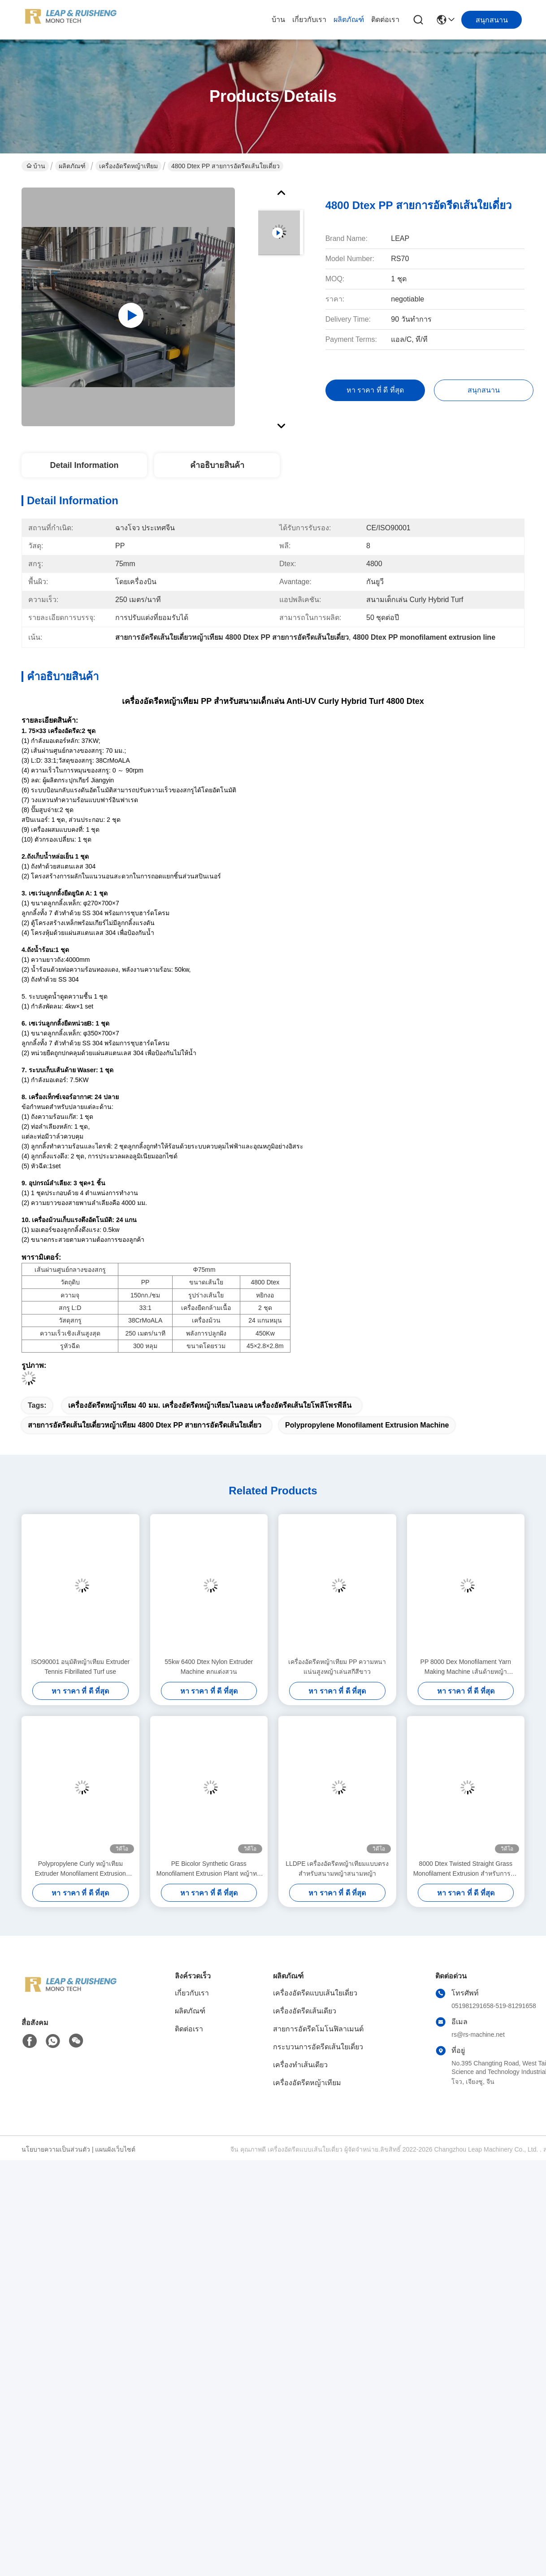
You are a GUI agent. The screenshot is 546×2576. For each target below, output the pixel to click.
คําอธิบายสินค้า (217, 465)
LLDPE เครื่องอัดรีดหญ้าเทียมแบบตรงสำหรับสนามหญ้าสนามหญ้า (337, 1868)
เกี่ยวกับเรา (309, 19)
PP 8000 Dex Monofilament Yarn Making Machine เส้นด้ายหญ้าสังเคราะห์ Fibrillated (465, 1667)
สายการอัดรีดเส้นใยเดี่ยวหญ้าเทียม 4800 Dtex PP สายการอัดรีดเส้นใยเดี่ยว (144, 1425)
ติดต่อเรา (385, 19)
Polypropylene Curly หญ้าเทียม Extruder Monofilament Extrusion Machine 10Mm (80, 1869)
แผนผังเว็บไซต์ (115, 2149)
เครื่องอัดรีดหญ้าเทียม (128, 166)
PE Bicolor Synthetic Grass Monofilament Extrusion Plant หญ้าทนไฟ (208, 1869)
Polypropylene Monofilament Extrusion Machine (367, 1425)
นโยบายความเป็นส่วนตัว (56, 2149)
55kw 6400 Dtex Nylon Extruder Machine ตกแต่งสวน (209, 1666)
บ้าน (278, 19)
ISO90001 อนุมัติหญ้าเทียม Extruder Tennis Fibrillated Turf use (80, 1666)
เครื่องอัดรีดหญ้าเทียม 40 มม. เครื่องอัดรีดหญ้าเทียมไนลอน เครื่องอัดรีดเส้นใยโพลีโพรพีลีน (209, 1405)
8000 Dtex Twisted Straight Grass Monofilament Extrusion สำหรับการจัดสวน (465, 1869)
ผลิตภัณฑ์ (349, 19)
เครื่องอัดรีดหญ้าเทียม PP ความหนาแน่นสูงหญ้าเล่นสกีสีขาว (337, 1666)
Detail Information (84, 465)
